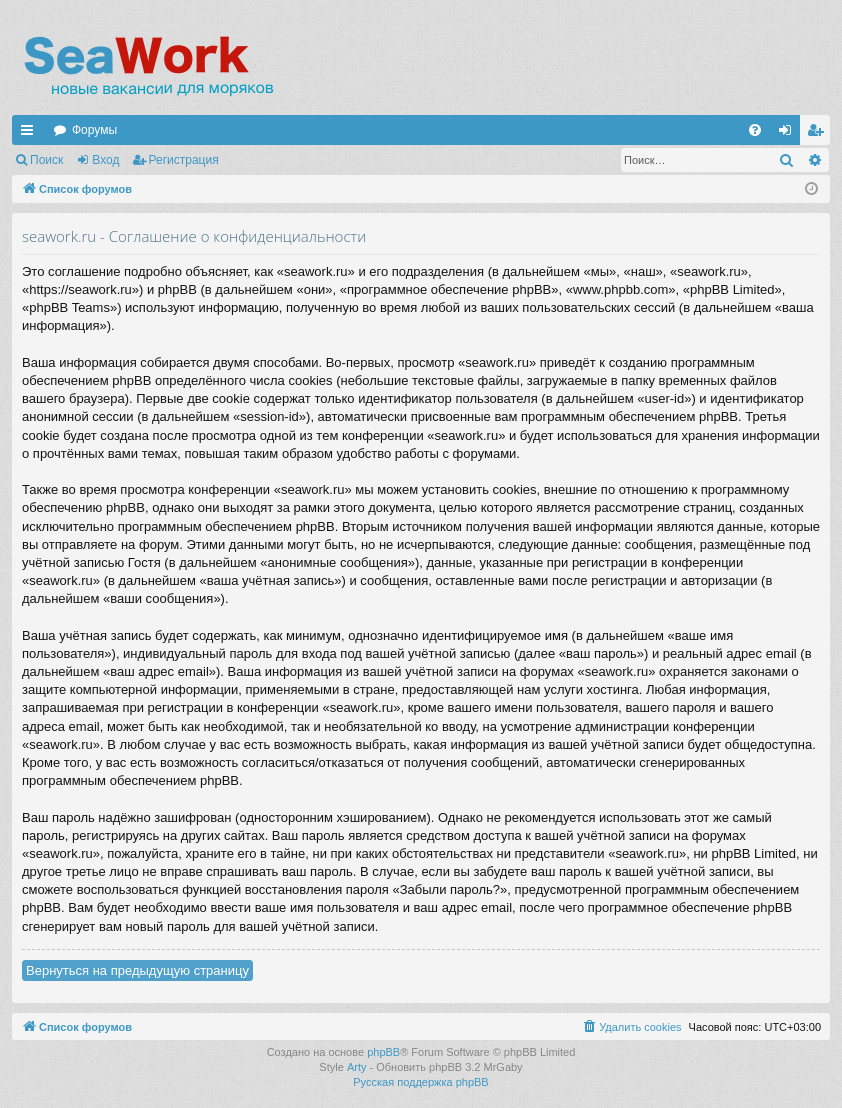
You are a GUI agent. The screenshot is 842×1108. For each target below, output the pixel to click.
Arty (357, 1067)
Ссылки (31, 134)
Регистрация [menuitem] (819, 134)
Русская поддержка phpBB (420, 1082)
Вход (105, 160)
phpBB (383, 1052)
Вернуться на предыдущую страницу (137, 970)
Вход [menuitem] (789, 134)
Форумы (94, 130)
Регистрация (184, 160)
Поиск (46, 160)
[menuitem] (755, 130)
